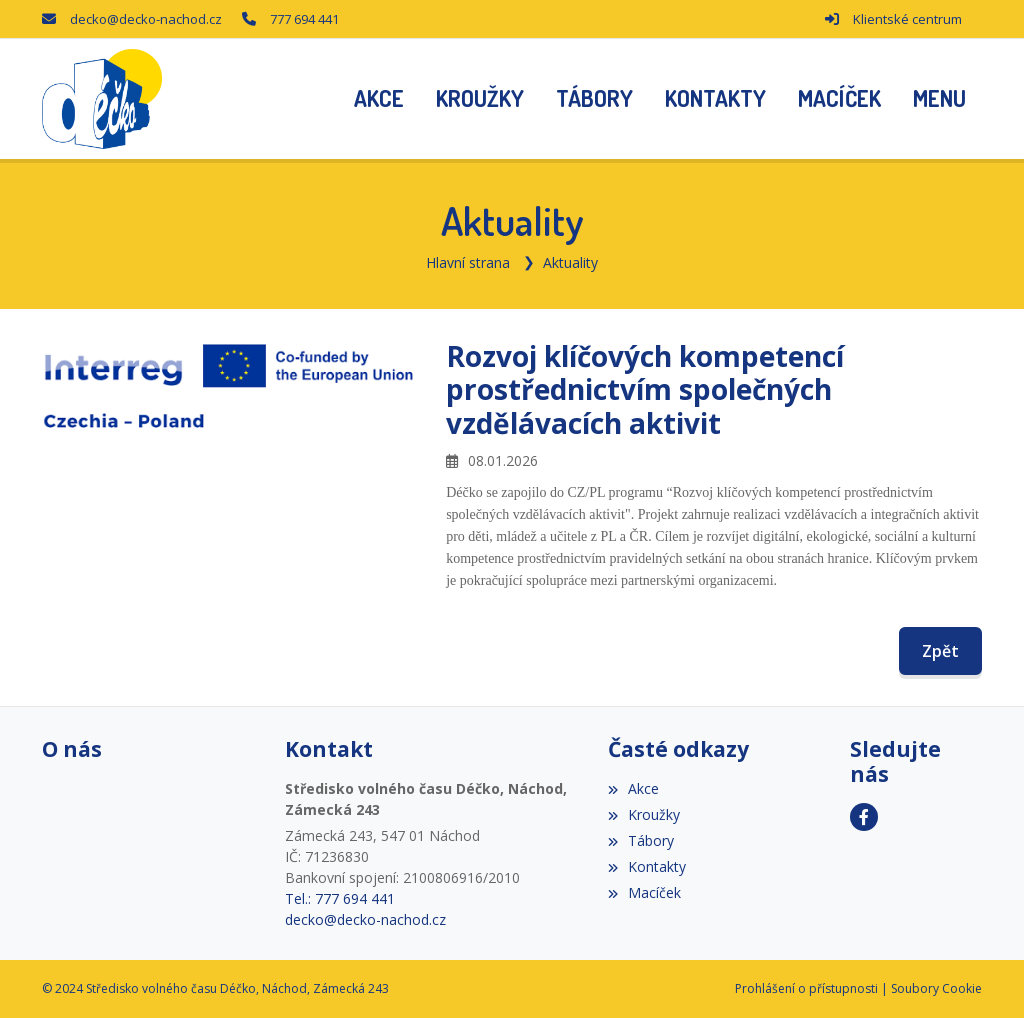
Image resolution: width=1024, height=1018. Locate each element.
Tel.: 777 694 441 (340, 898)
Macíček (644, 892)
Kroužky (644, 814)
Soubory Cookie (936, 988)
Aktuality (570, 262)
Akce (633, 788)
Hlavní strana (468, 262)
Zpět (940, 651)
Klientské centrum (907, 19)
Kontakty (647, 866)
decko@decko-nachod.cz (146, 19)
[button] (939, 99)
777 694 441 (304, 19)
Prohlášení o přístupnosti (806, 988)
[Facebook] (864, 817)
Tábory (641, 840)
